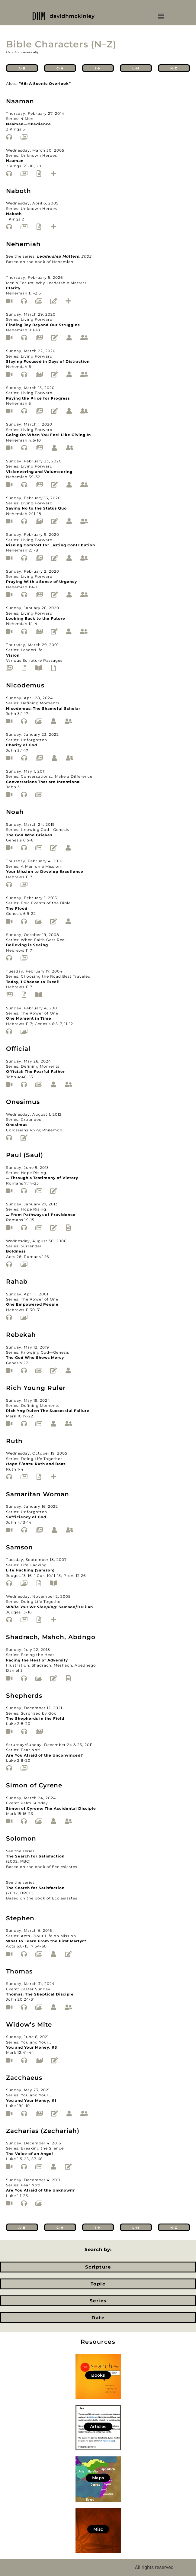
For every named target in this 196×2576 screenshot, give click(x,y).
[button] (161, 16)
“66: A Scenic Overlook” (45, 83)
